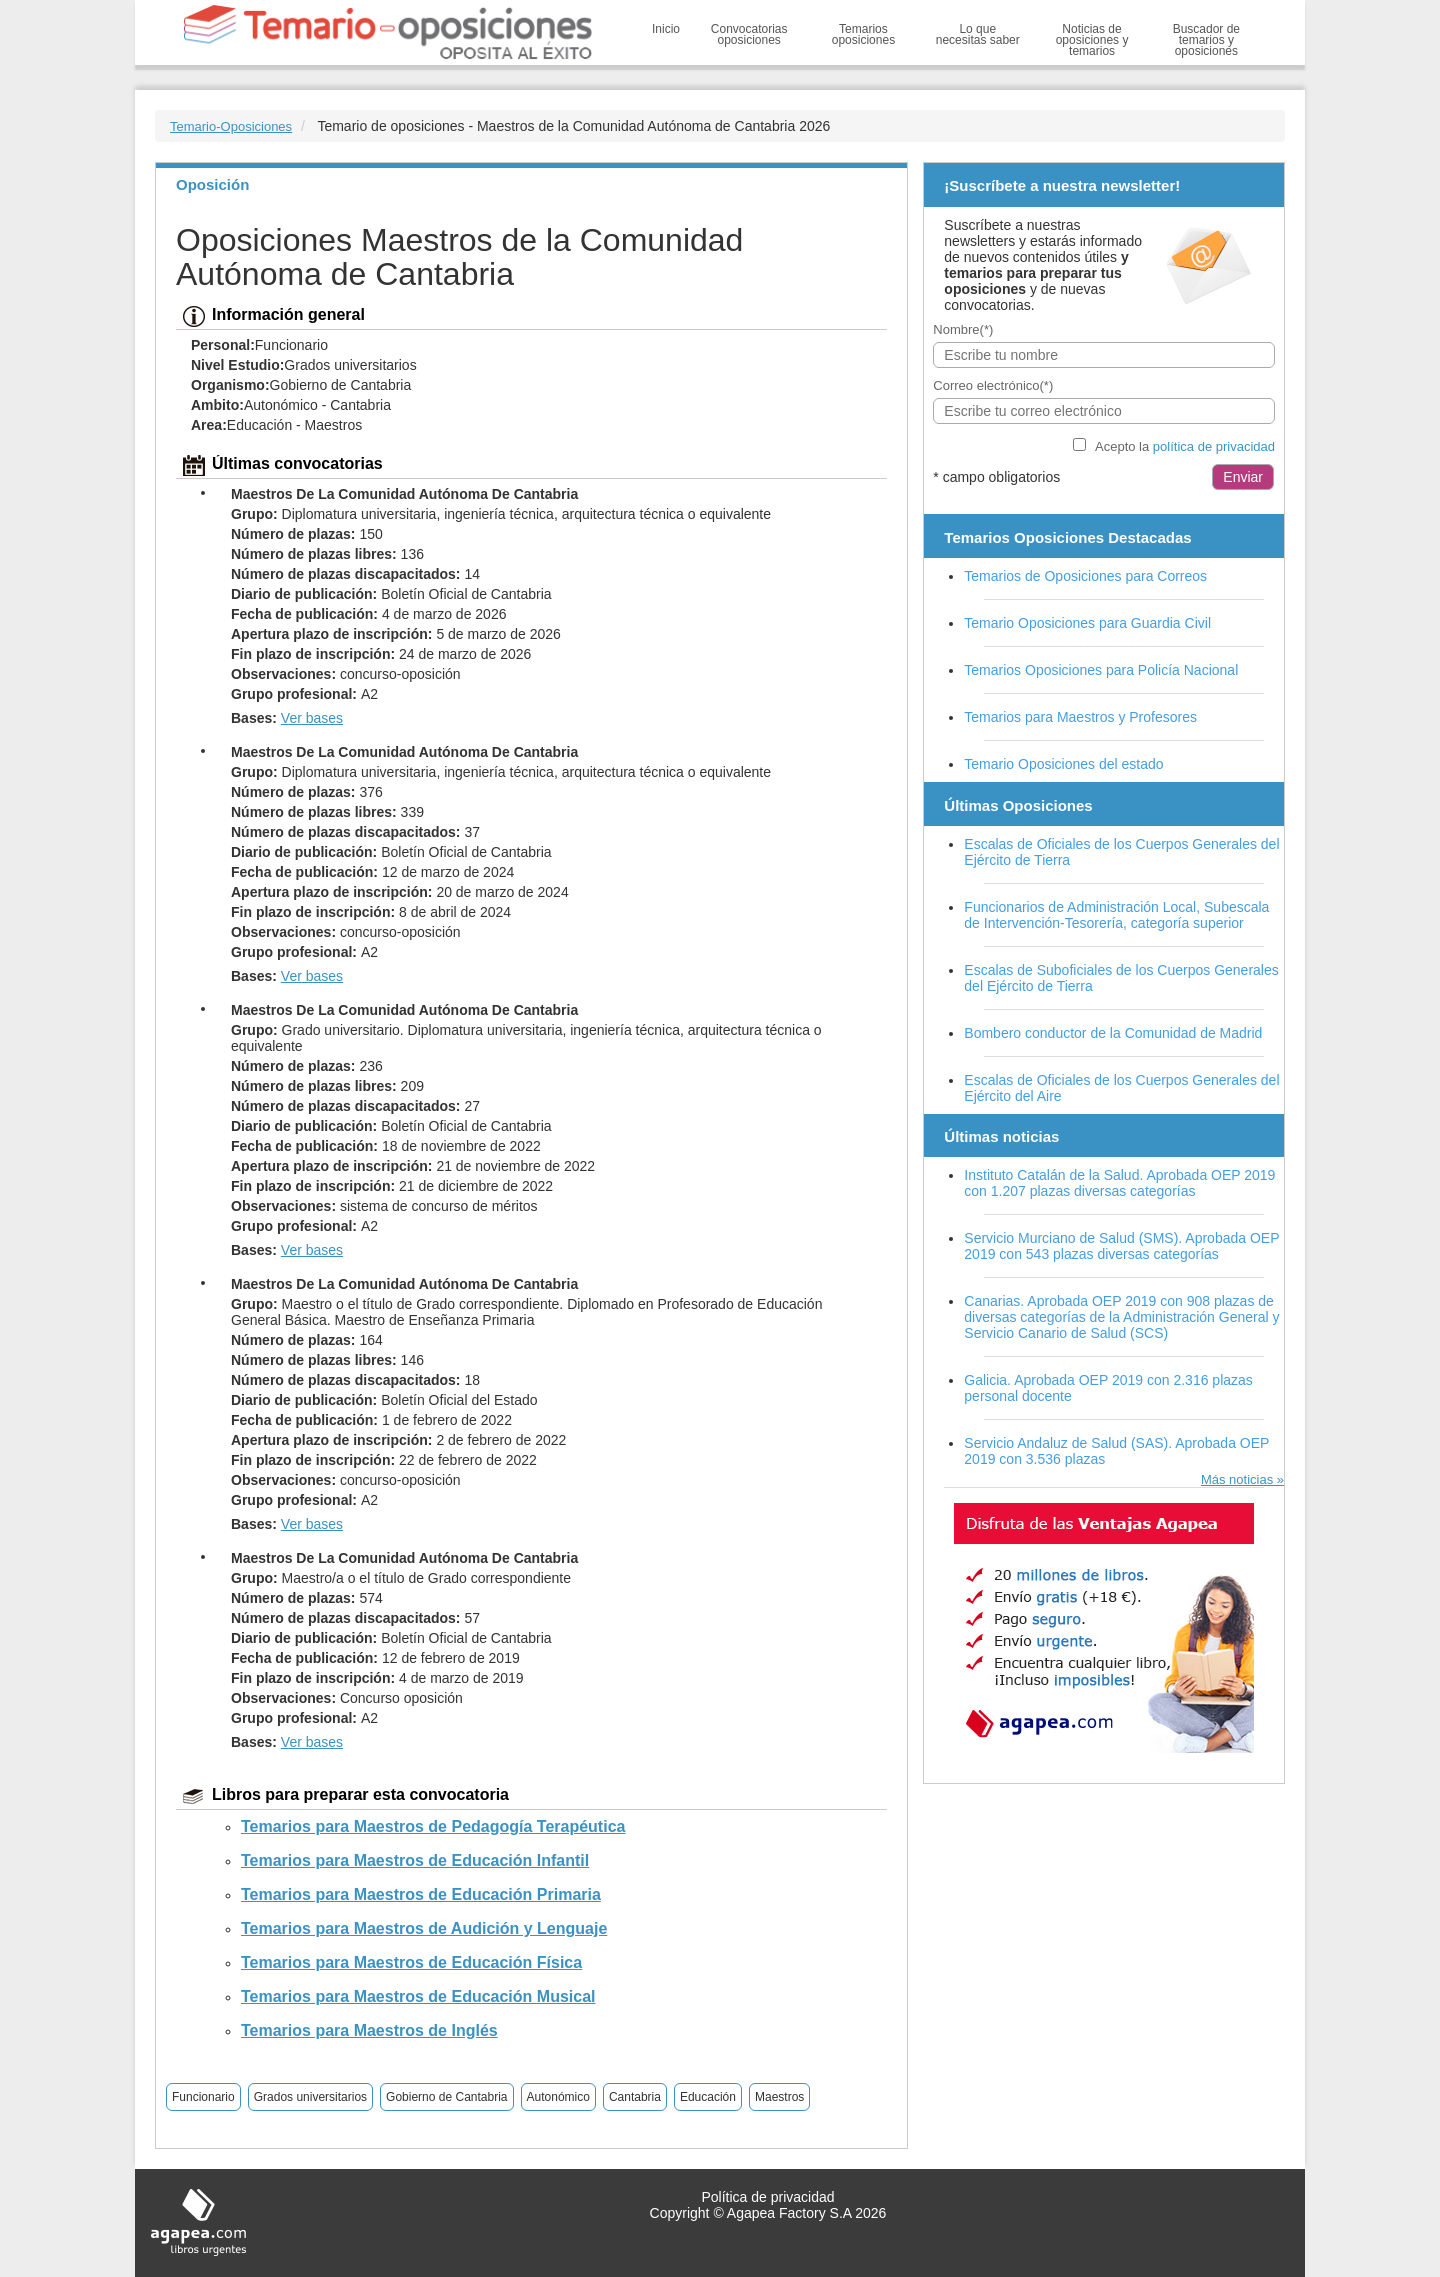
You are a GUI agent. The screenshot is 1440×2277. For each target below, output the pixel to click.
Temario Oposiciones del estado (1063, 764)
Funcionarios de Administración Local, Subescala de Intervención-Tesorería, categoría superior (1116, 915)
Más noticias (1237, 1479)
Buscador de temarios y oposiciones (1206, 40)
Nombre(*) (963, 329)
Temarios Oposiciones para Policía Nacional (1101, 670)
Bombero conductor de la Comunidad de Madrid (1113, 1033)
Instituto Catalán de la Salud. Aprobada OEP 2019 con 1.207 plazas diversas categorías (1119, 1183)
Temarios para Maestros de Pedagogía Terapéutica (433, 1826)
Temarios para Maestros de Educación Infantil (415, 1860)
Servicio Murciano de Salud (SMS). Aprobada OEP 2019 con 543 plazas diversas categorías (1121, 1246)
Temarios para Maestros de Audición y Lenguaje (424, 1928)
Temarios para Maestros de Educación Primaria (421, 1894)
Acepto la (1185, 446)
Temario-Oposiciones (231, 126)
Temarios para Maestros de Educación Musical (418, 1996)
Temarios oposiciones (863, 34)
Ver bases (312, 718)
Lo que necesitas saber (978, 34)
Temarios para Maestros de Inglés (369, 2030)
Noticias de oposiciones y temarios (1092, 40)
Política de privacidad (767, 2197)
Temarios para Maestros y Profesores (1080, 717)
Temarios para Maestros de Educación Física (411, 1962)
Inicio (666, 29)
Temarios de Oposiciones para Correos (1085, 576)
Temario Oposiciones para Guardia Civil (1087, 623)
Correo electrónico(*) (993, 385)
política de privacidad (1214, 446)
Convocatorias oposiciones (749, 34)
